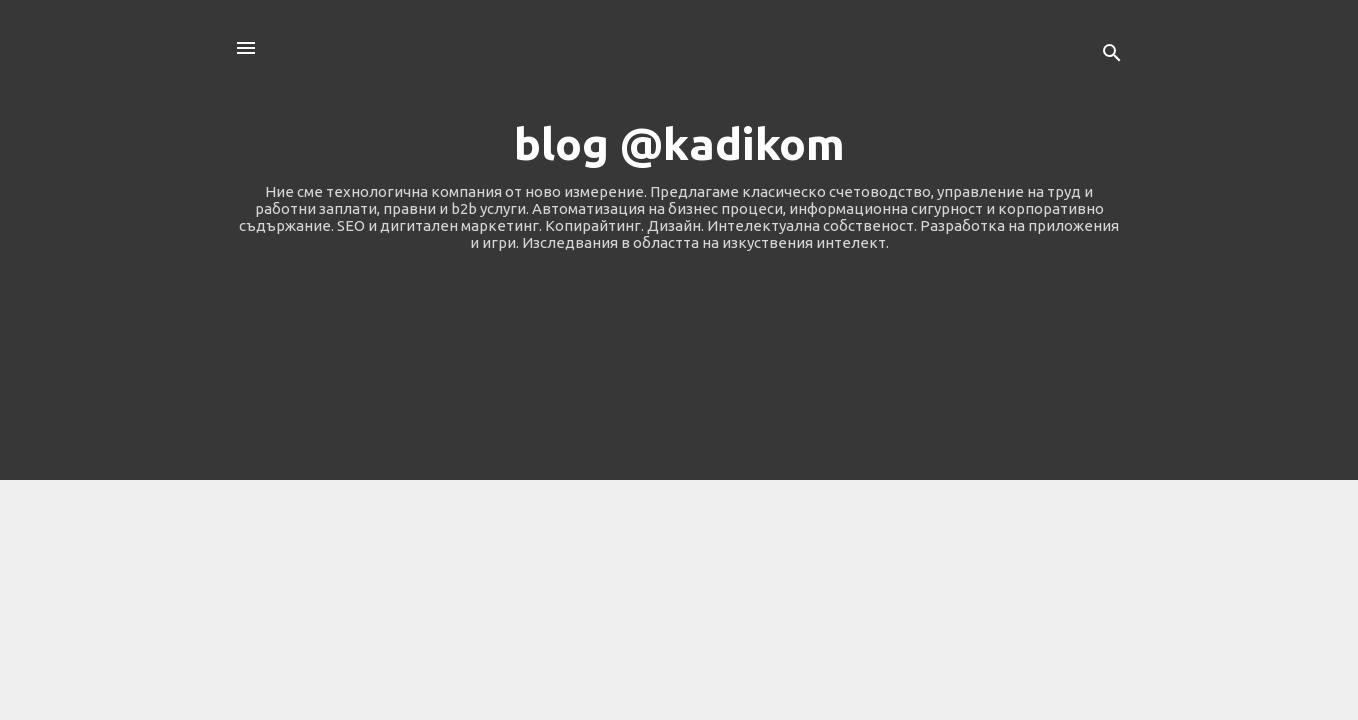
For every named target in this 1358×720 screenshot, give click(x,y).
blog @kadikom (679, 143)
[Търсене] (1112, 54)
